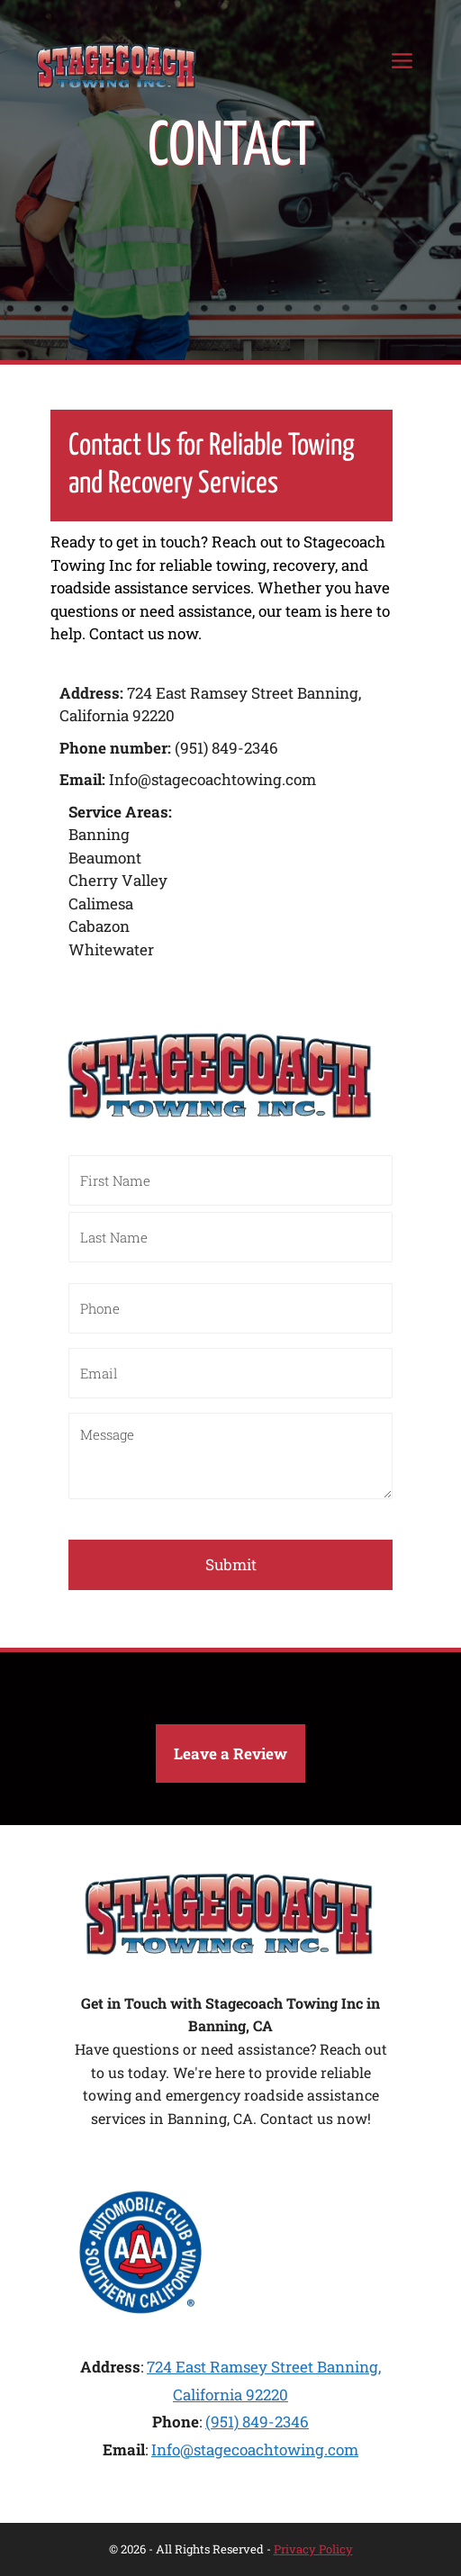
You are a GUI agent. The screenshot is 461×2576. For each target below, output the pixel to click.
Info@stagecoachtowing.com (254, 2449)
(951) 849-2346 (257, 2421)
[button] (230, 1754)
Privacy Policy (313, 2549)
